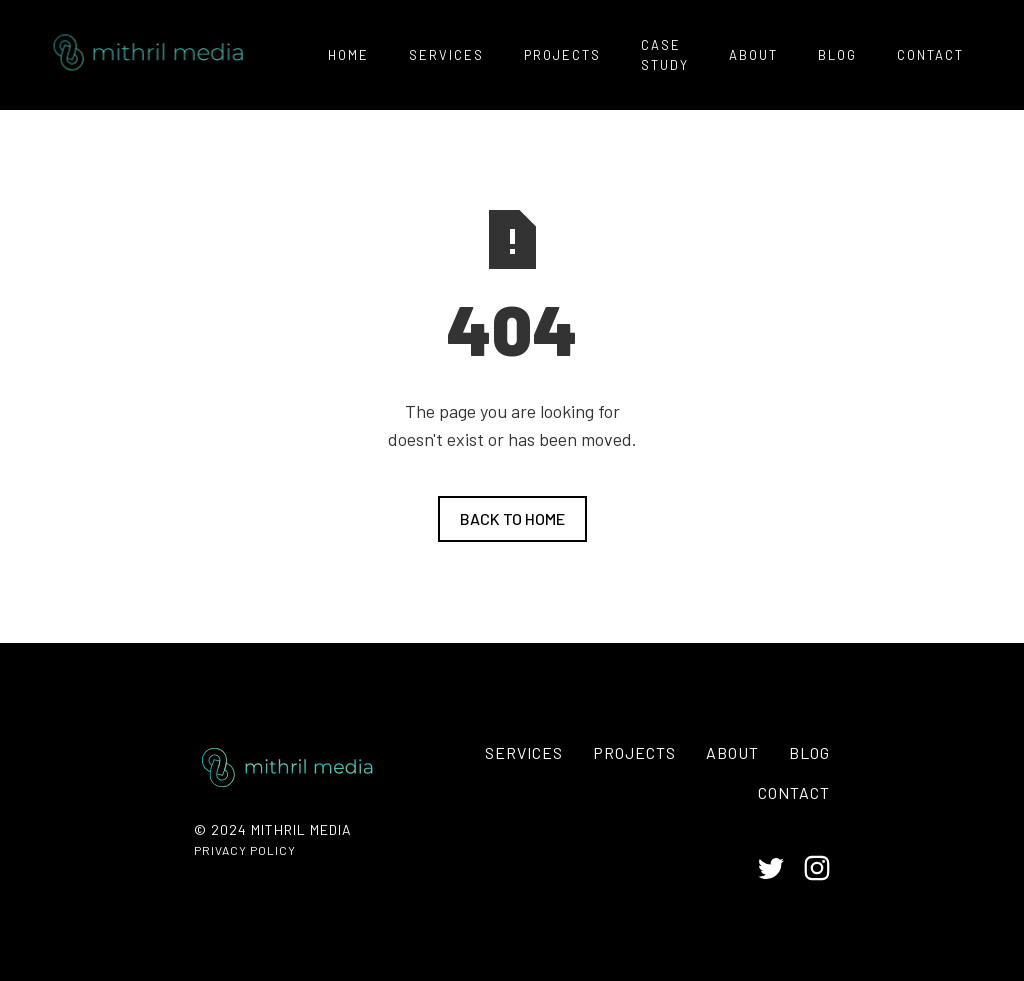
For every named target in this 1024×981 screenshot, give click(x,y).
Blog (837, 55)
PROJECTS (562, 55)
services (446, 55)
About (732, 752)
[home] (144, 55)
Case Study (665, 55)
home (348, 55)
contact (930, 55)
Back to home (512, 518)
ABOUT (753, 55)
